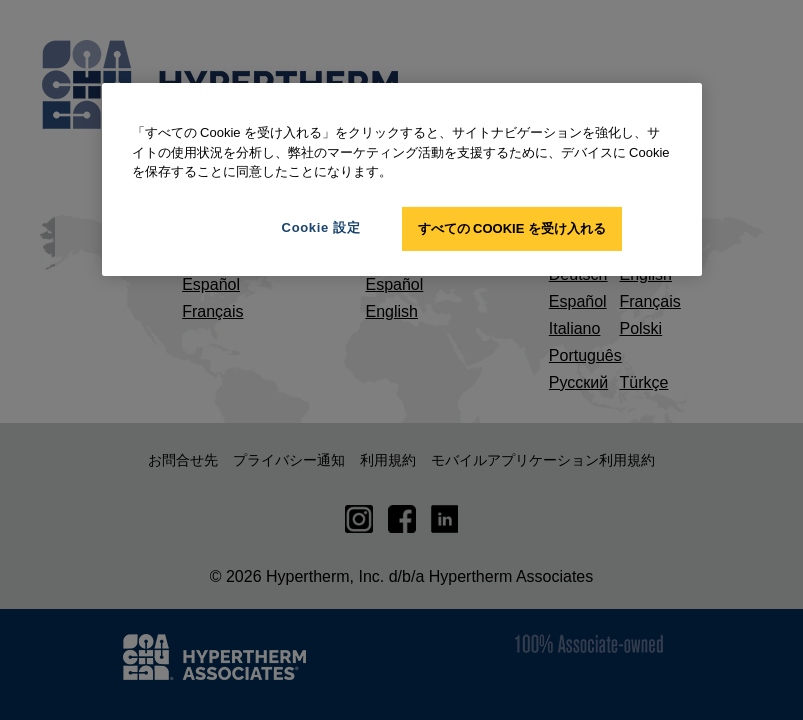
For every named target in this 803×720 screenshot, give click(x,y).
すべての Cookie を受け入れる (512, 227)
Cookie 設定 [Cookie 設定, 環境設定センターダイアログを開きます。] (321, 226)
